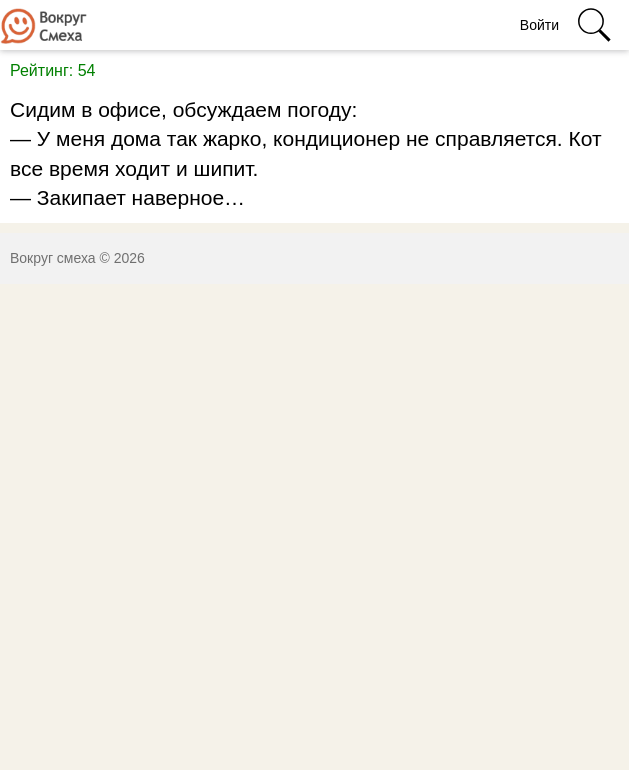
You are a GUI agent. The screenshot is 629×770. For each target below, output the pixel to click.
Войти (539, 25)
